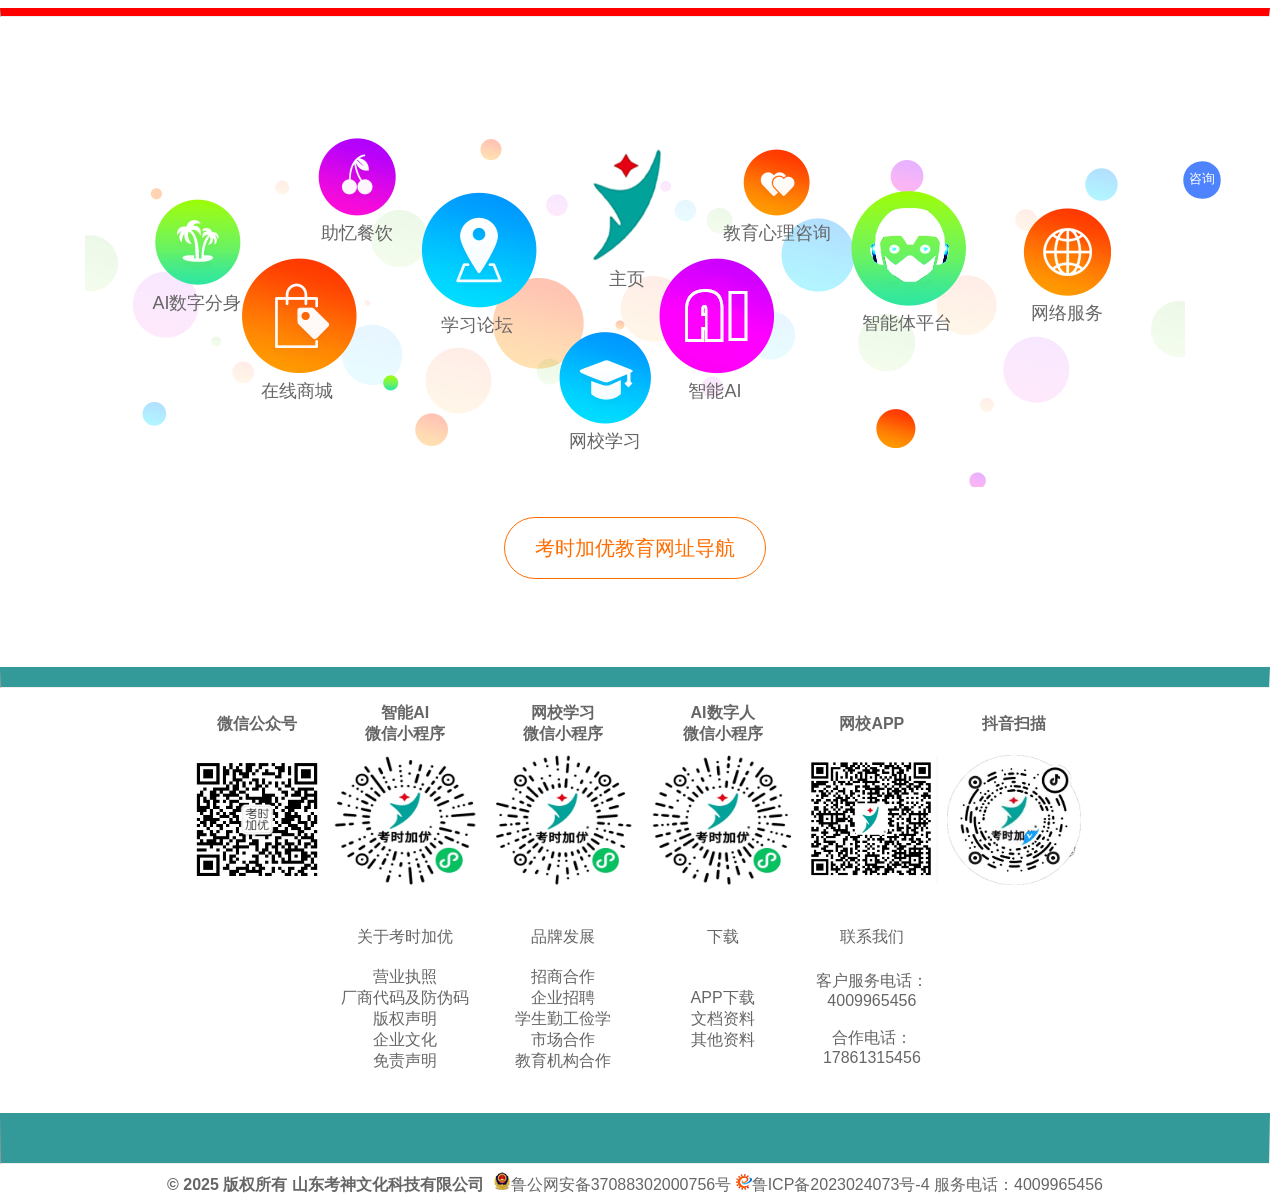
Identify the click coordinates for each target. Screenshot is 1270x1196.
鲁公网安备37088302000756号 (611, 1184)
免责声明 (405, 1060)
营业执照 (405, 976)
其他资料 (723, 1039)
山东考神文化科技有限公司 (388, 1184)
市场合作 (563, 1039)
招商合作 (563, 976)
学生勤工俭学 (563, 1018)
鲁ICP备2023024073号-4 (833, 1184)
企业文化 (405, 1039)
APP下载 (723, 997)
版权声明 (405, 1018)
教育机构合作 (563, 1060)
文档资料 (723, 1018)
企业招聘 (563, 997)
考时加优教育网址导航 (635, 548)
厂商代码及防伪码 (405, 997)
